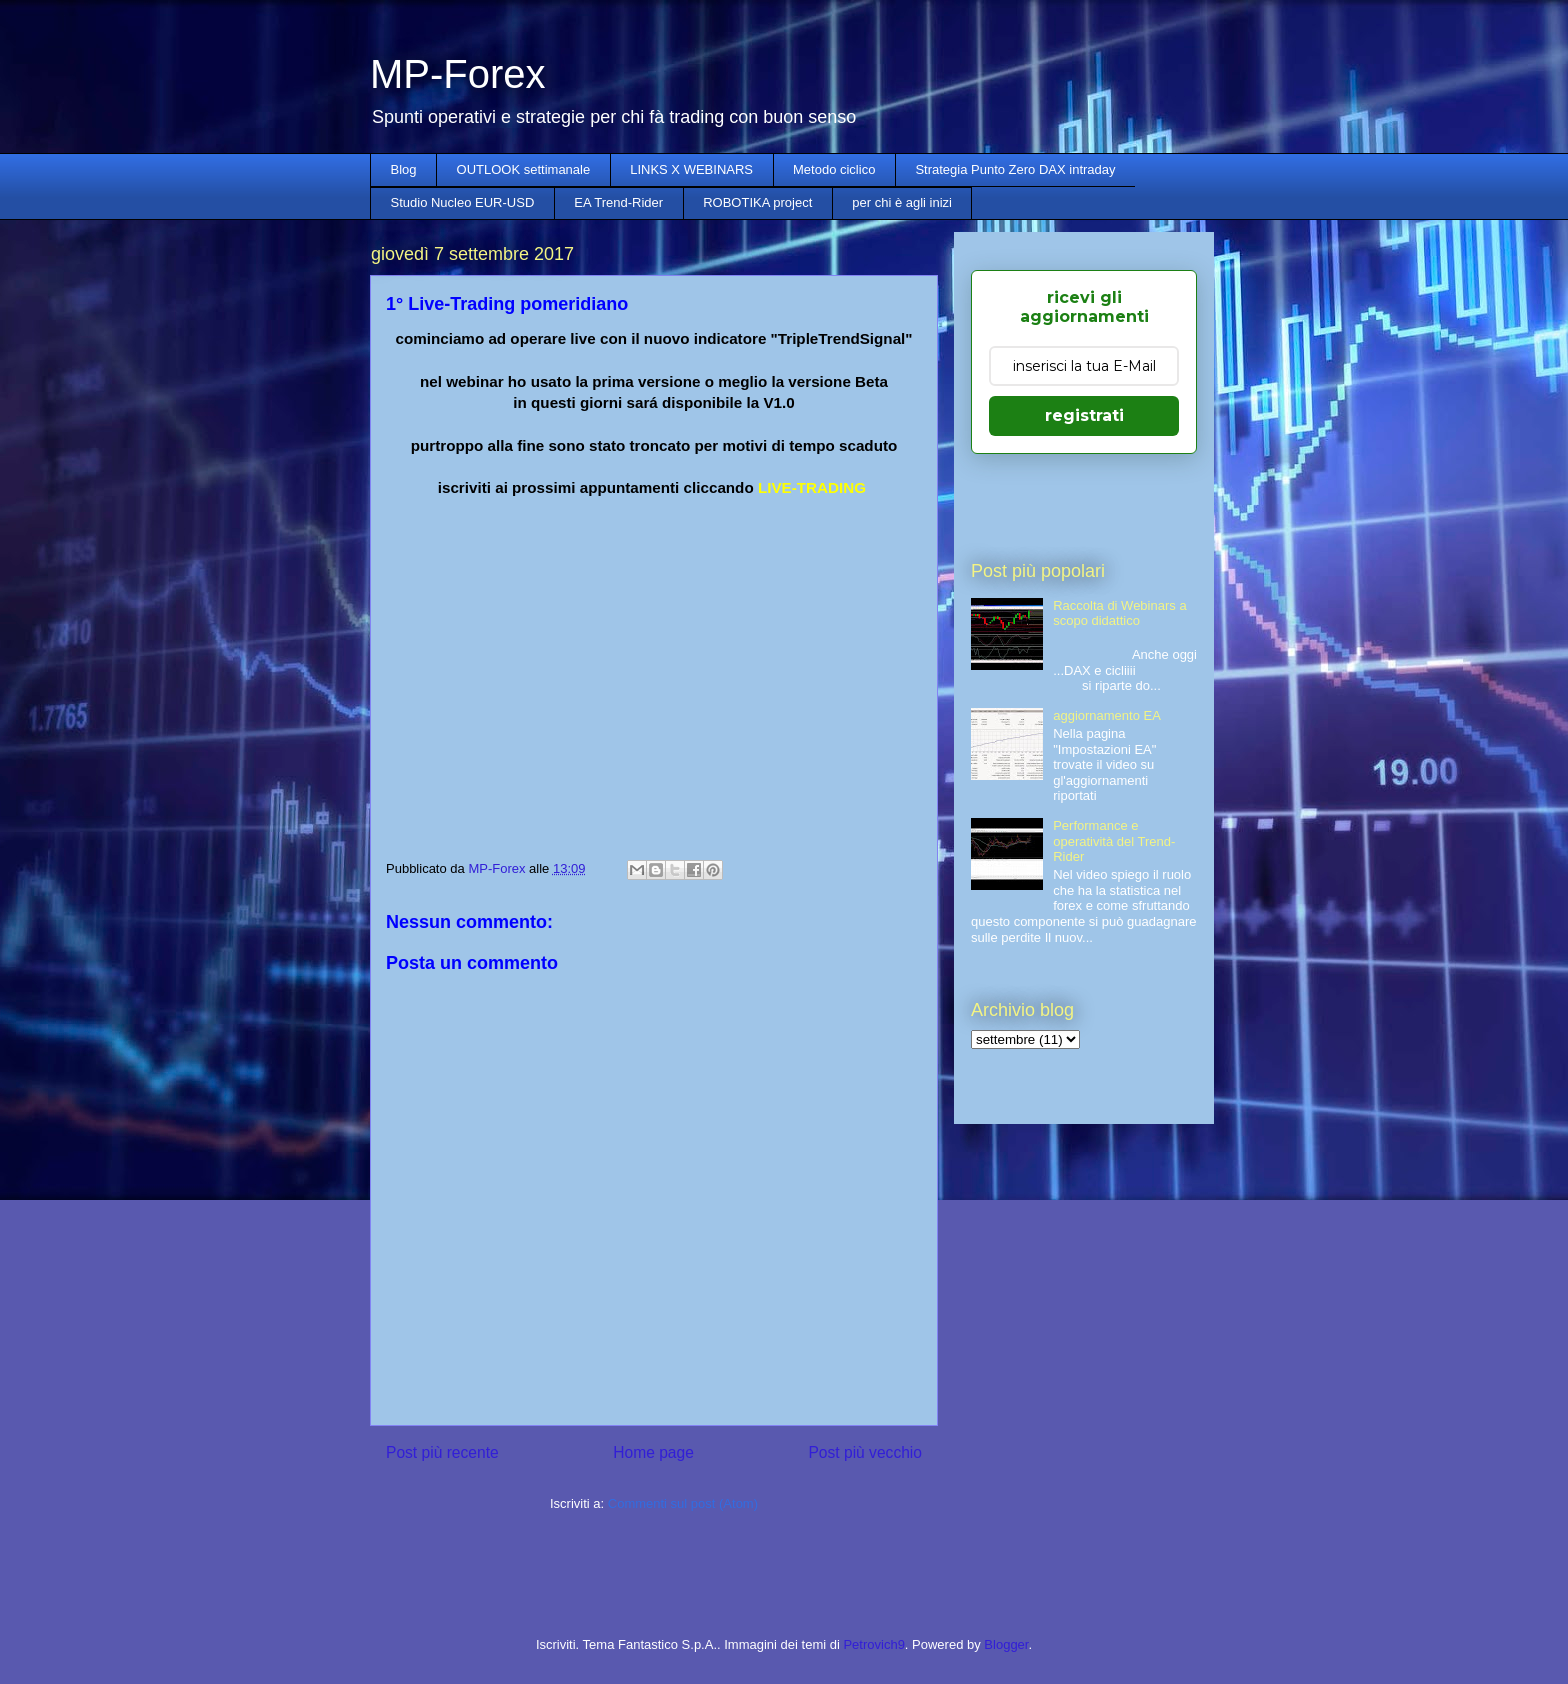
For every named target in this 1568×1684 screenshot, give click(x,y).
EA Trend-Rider (618, 202)
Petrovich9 (873, 1644)
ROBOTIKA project (757, 202)
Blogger (1006, 1644)
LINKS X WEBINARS (691, 169)
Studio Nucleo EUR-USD (463, 202)
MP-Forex (458, 74)
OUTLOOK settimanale (524, 169)
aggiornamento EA (1107, 715)
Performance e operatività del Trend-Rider (1114, 841)
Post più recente (442, 1452)
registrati (1084, 415)
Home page (653, 1452)
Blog (404, 169)
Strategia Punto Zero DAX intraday (1015, 169)
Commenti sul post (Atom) (683, 1503)
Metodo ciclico (834, 169)
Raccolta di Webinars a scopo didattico (1119, 613)
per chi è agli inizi (902, 202)
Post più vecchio (865, 1452)
